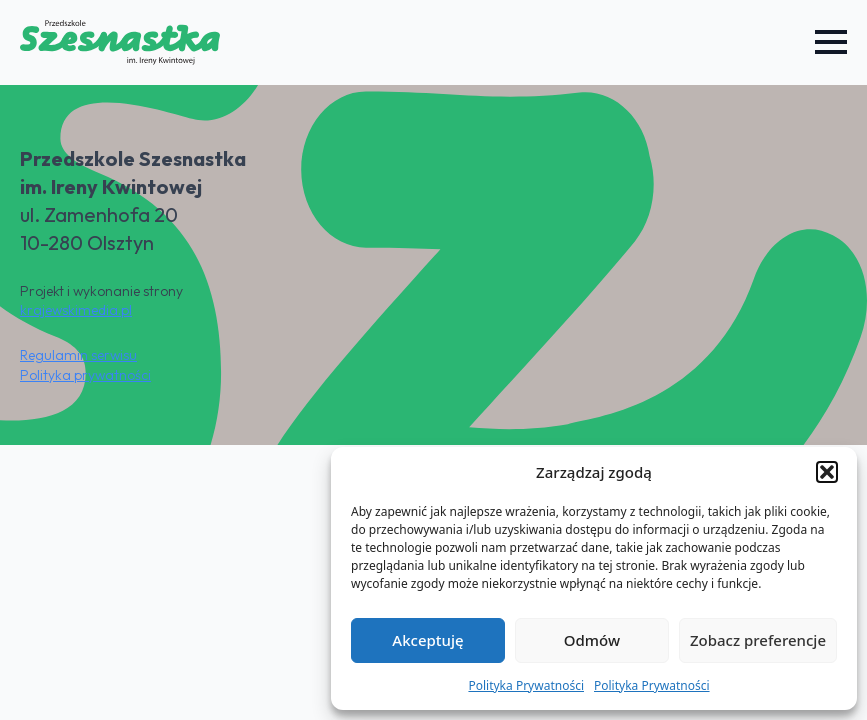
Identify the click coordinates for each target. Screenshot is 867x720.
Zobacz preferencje (758, 640)
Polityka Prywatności (526, 685)
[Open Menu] (831, 42)
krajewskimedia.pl (76, 310)
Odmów (592, 640)
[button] (827, 472)
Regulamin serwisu (78, 355)
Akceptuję (427, 640)
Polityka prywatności (85, 375)
